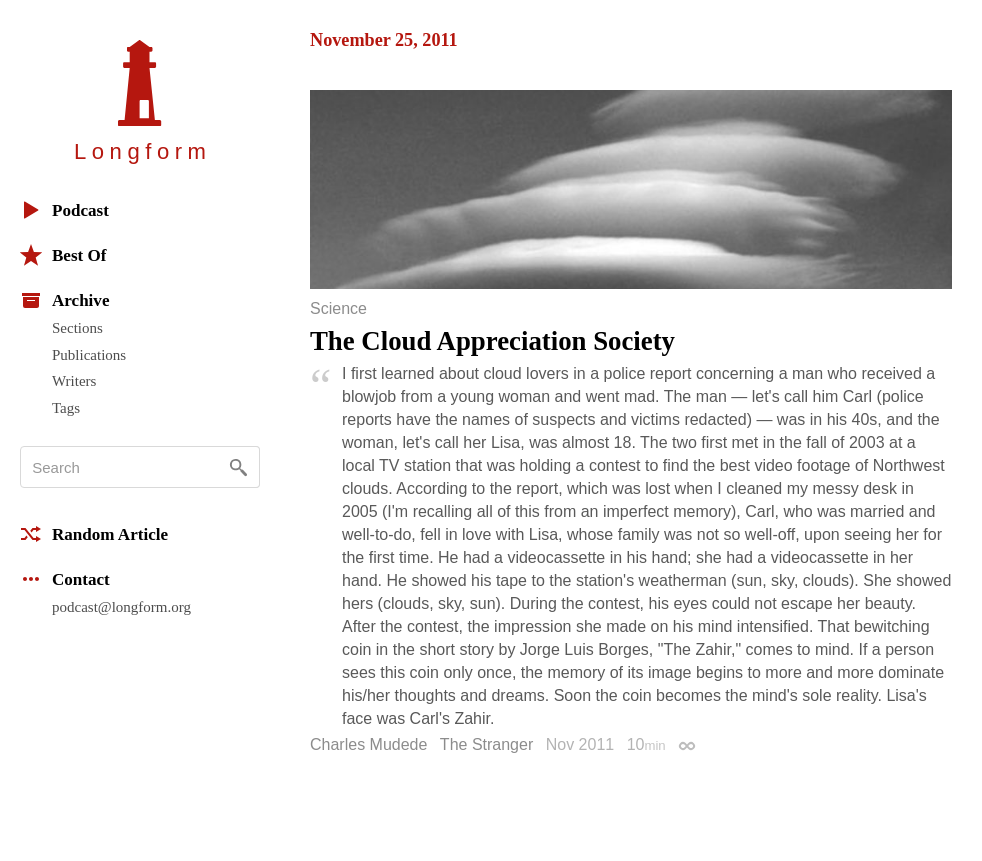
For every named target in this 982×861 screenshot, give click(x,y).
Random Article (94, 534)
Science (338, 309)
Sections (77, 328)
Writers (74, 381)
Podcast (64, 210)
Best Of (63, 255)
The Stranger (486, 744)
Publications (89, 355)
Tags (66, 408)
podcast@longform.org (121, 607)
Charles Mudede (368, 744)
